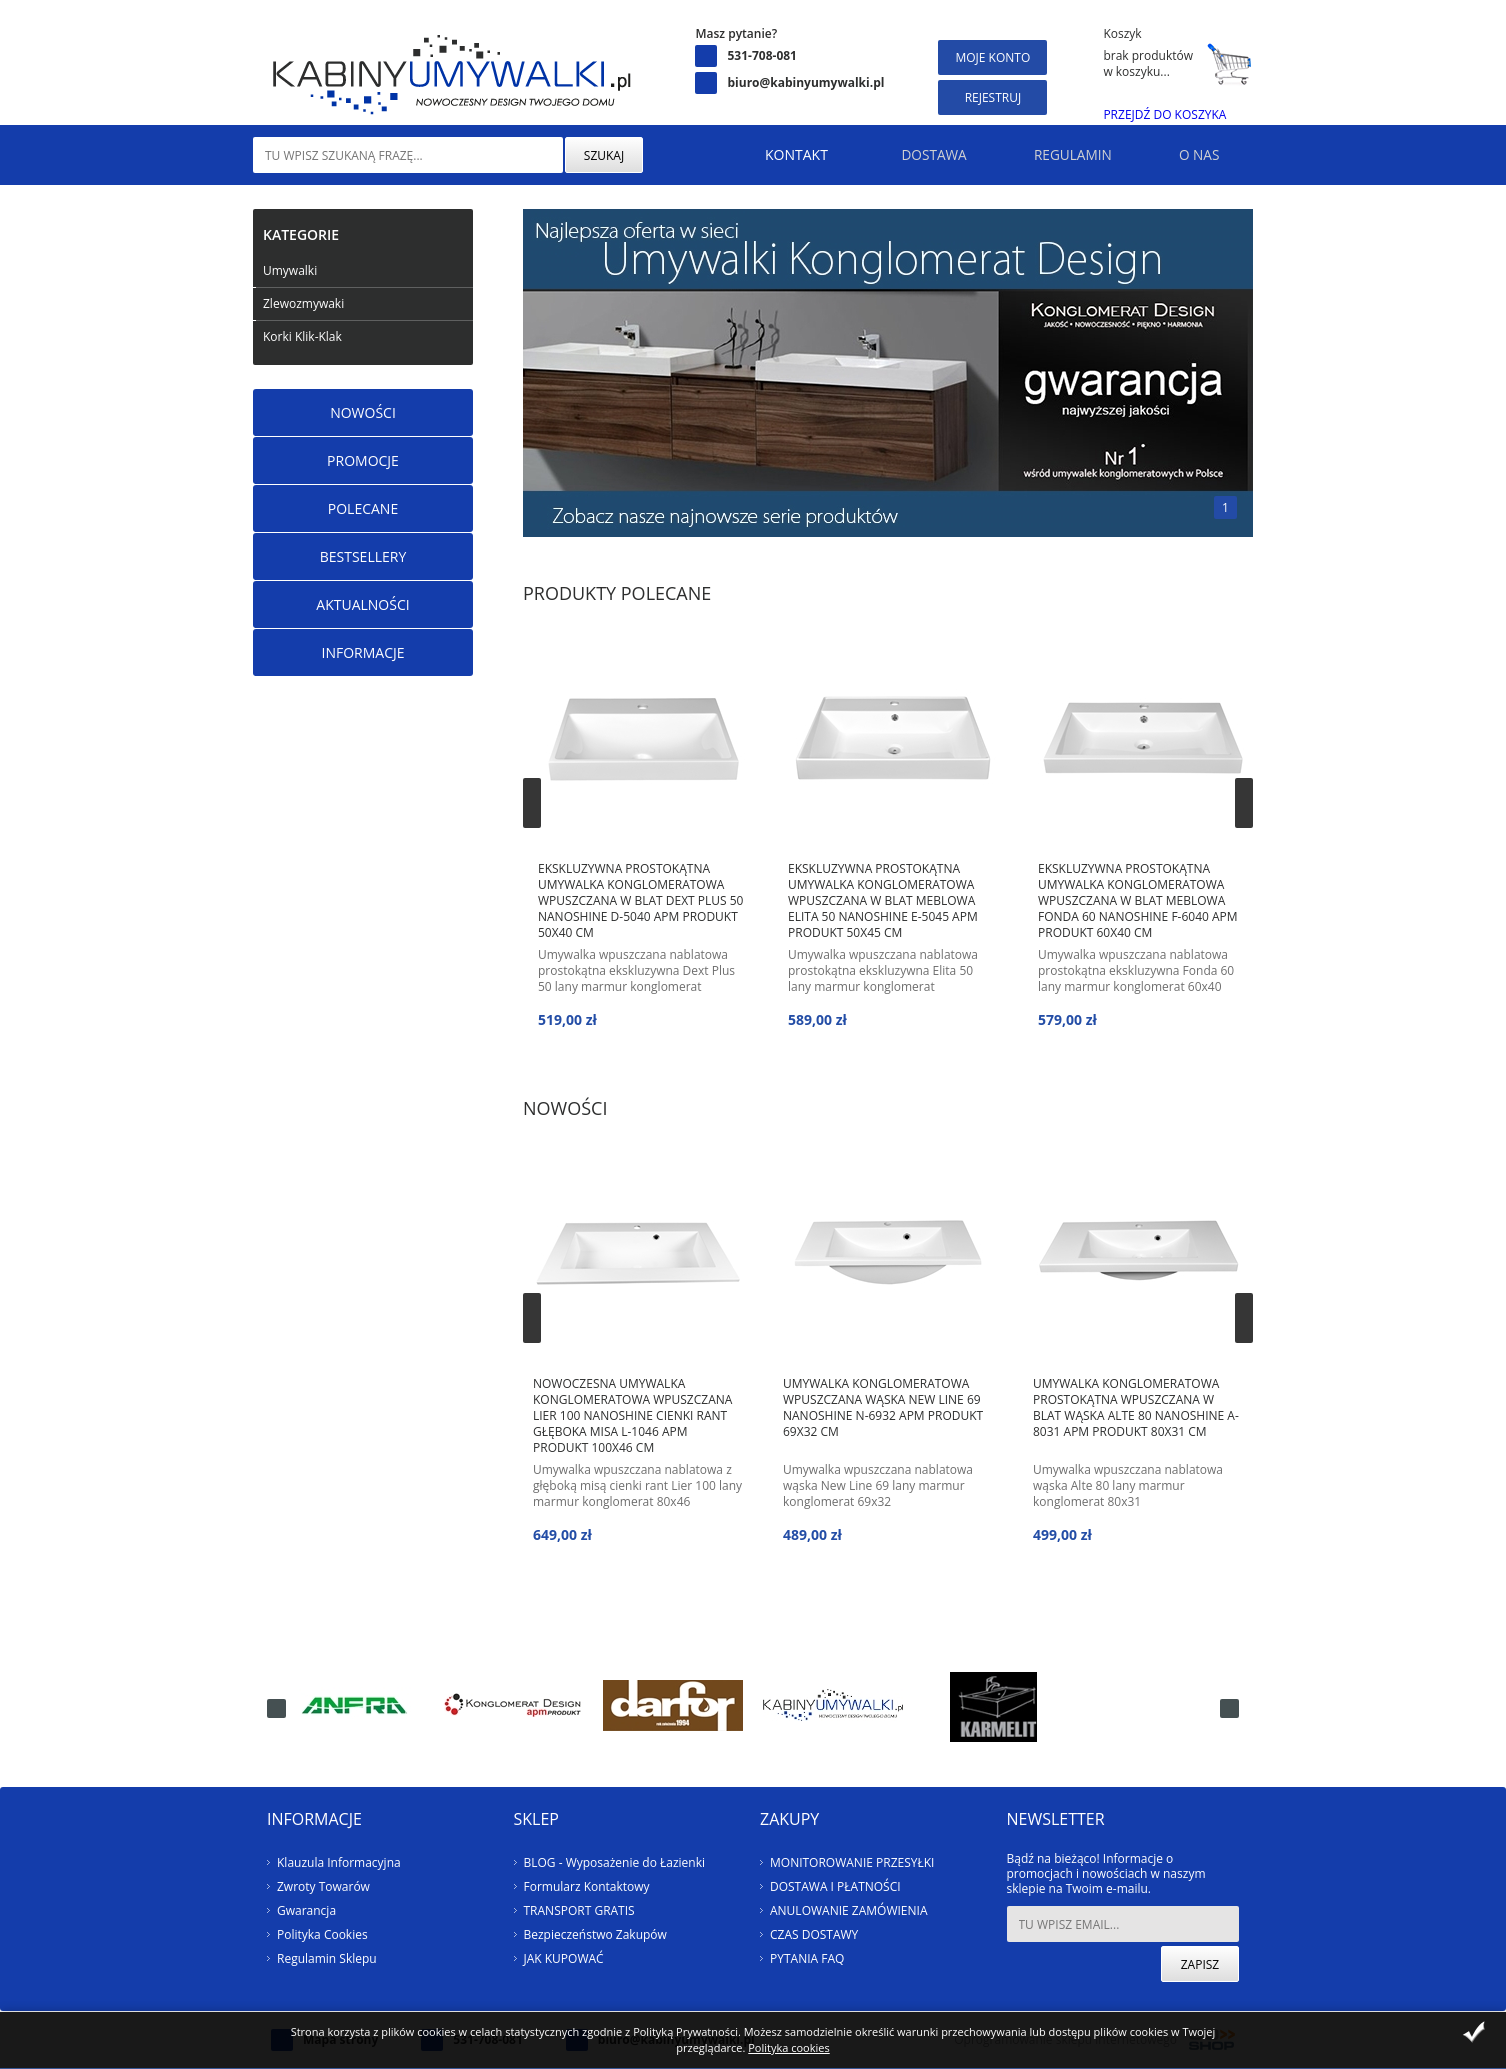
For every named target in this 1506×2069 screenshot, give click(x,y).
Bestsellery (363, 556)
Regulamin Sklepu (327, 1958)
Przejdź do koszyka (1164, 114)
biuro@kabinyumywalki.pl (805, 82)
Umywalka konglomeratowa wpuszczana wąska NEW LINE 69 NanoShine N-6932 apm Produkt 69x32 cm (883, 1408)
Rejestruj (993, 97)
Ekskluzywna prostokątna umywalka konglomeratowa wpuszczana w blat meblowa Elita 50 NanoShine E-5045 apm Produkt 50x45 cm (883, 900)
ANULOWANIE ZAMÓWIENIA (848, 1910)
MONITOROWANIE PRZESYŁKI (852, 1862)
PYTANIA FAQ (807, 1958)
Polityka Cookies (322, 1934)
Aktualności (362, 604)
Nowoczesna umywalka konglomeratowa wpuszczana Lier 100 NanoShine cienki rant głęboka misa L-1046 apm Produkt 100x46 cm (632, 1415)
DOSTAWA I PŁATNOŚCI (835, 1886)
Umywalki (290, 270)
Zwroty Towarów (323, 1886)
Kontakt (752, 154)
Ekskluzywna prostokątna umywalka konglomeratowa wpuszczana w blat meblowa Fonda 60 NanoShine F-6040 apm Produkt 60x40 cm (1138, 900)
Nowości (363, 412)
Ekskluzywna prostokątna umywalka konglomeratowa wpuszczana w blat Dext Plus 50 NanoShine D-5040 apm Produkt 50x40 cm (640, 900)
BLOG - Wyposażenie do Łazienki (615, 1862)
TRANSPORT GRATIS (579, 1910)
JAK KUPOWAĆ (564, 1958)
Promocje (363, 460)
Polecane (363, 508)
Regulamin (1051, 154)
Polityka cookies (788, 2047)
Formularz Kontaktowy (587, 1886)
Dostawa (897, 154)
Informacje (362, 652)
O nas (1192, 154)
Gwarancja (306, 1910)
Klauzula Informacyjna (339, 1862)
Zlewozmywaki (303, 303)
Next (1244, 803)
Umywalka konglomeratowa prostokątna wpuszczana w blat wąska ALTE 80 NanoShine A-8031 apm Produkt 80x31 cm (1136, 1408)
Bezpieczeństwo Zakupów (595, 1934)
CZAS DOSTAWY (814, 1934)
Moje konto (992, 57)
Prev (532, 803)
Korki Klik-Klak (302, 336)
